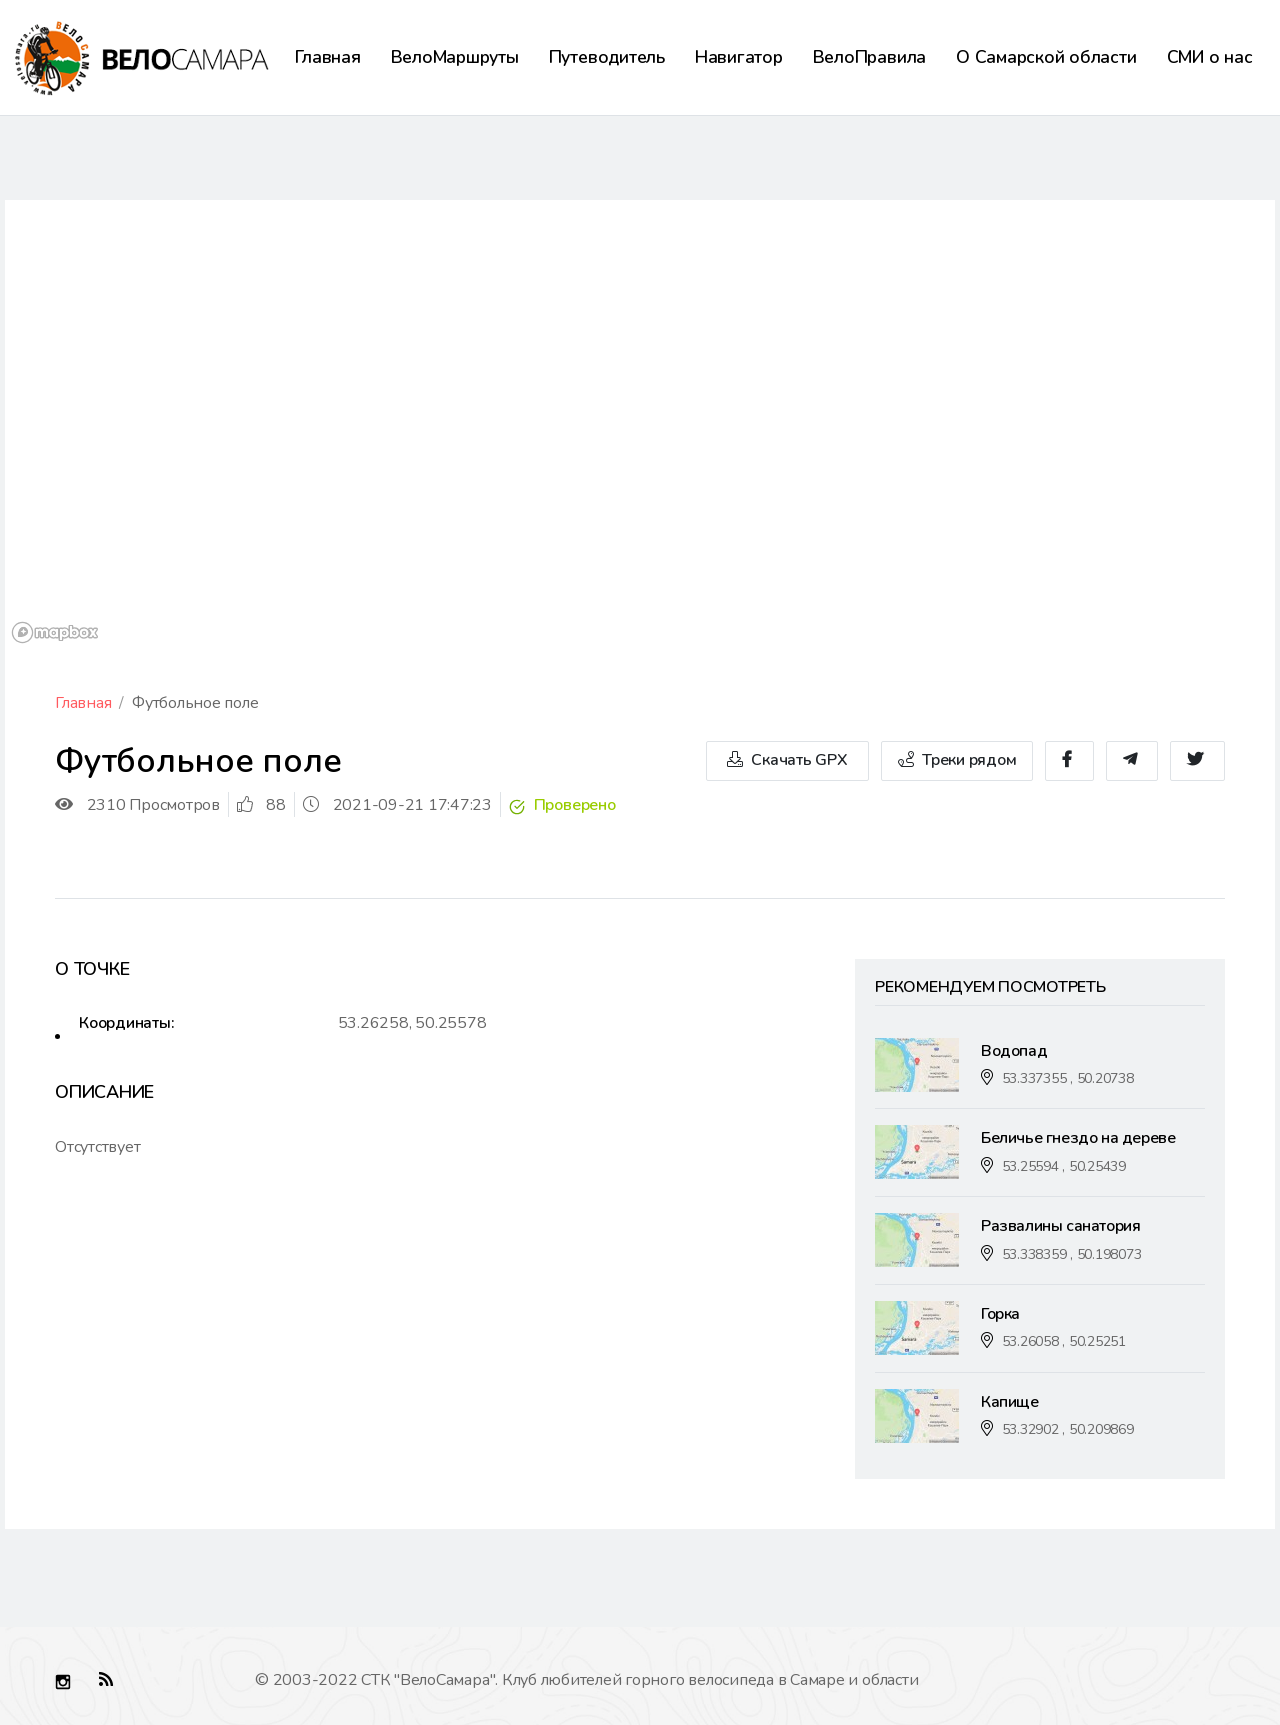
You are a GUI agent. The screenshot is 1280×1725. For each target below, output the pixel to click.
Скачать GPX (787, 760)
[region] (640, 425)
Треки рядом (957, 760)
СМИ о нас (1210, 57)
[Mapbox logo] (55, 632)
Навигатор (739, 57)
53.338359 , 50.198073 (1072, 1254)
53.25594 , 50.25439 (1064, 1166)
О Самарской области (1046, 57)
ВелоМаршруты (455, 57)
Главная (327, 57)
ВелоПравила (869, 57)
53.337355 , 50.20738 (1068, 1078)
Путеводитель (607, 57)
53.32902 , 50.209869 (1068, 1429)
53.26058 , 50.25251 (1064, 1341)
